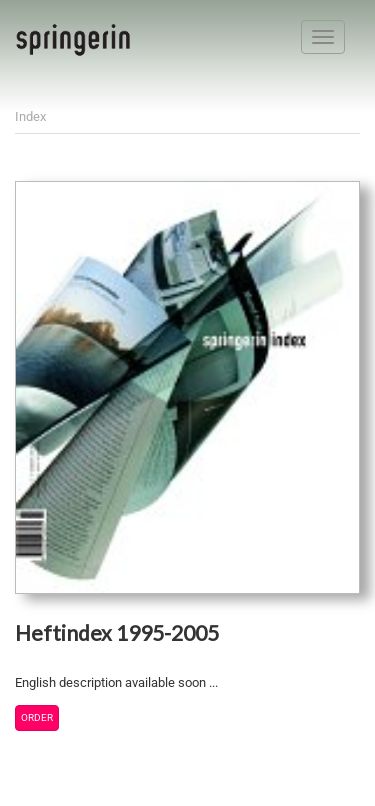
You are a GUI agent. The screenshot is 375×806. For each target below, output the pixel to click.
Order (37, 717)
